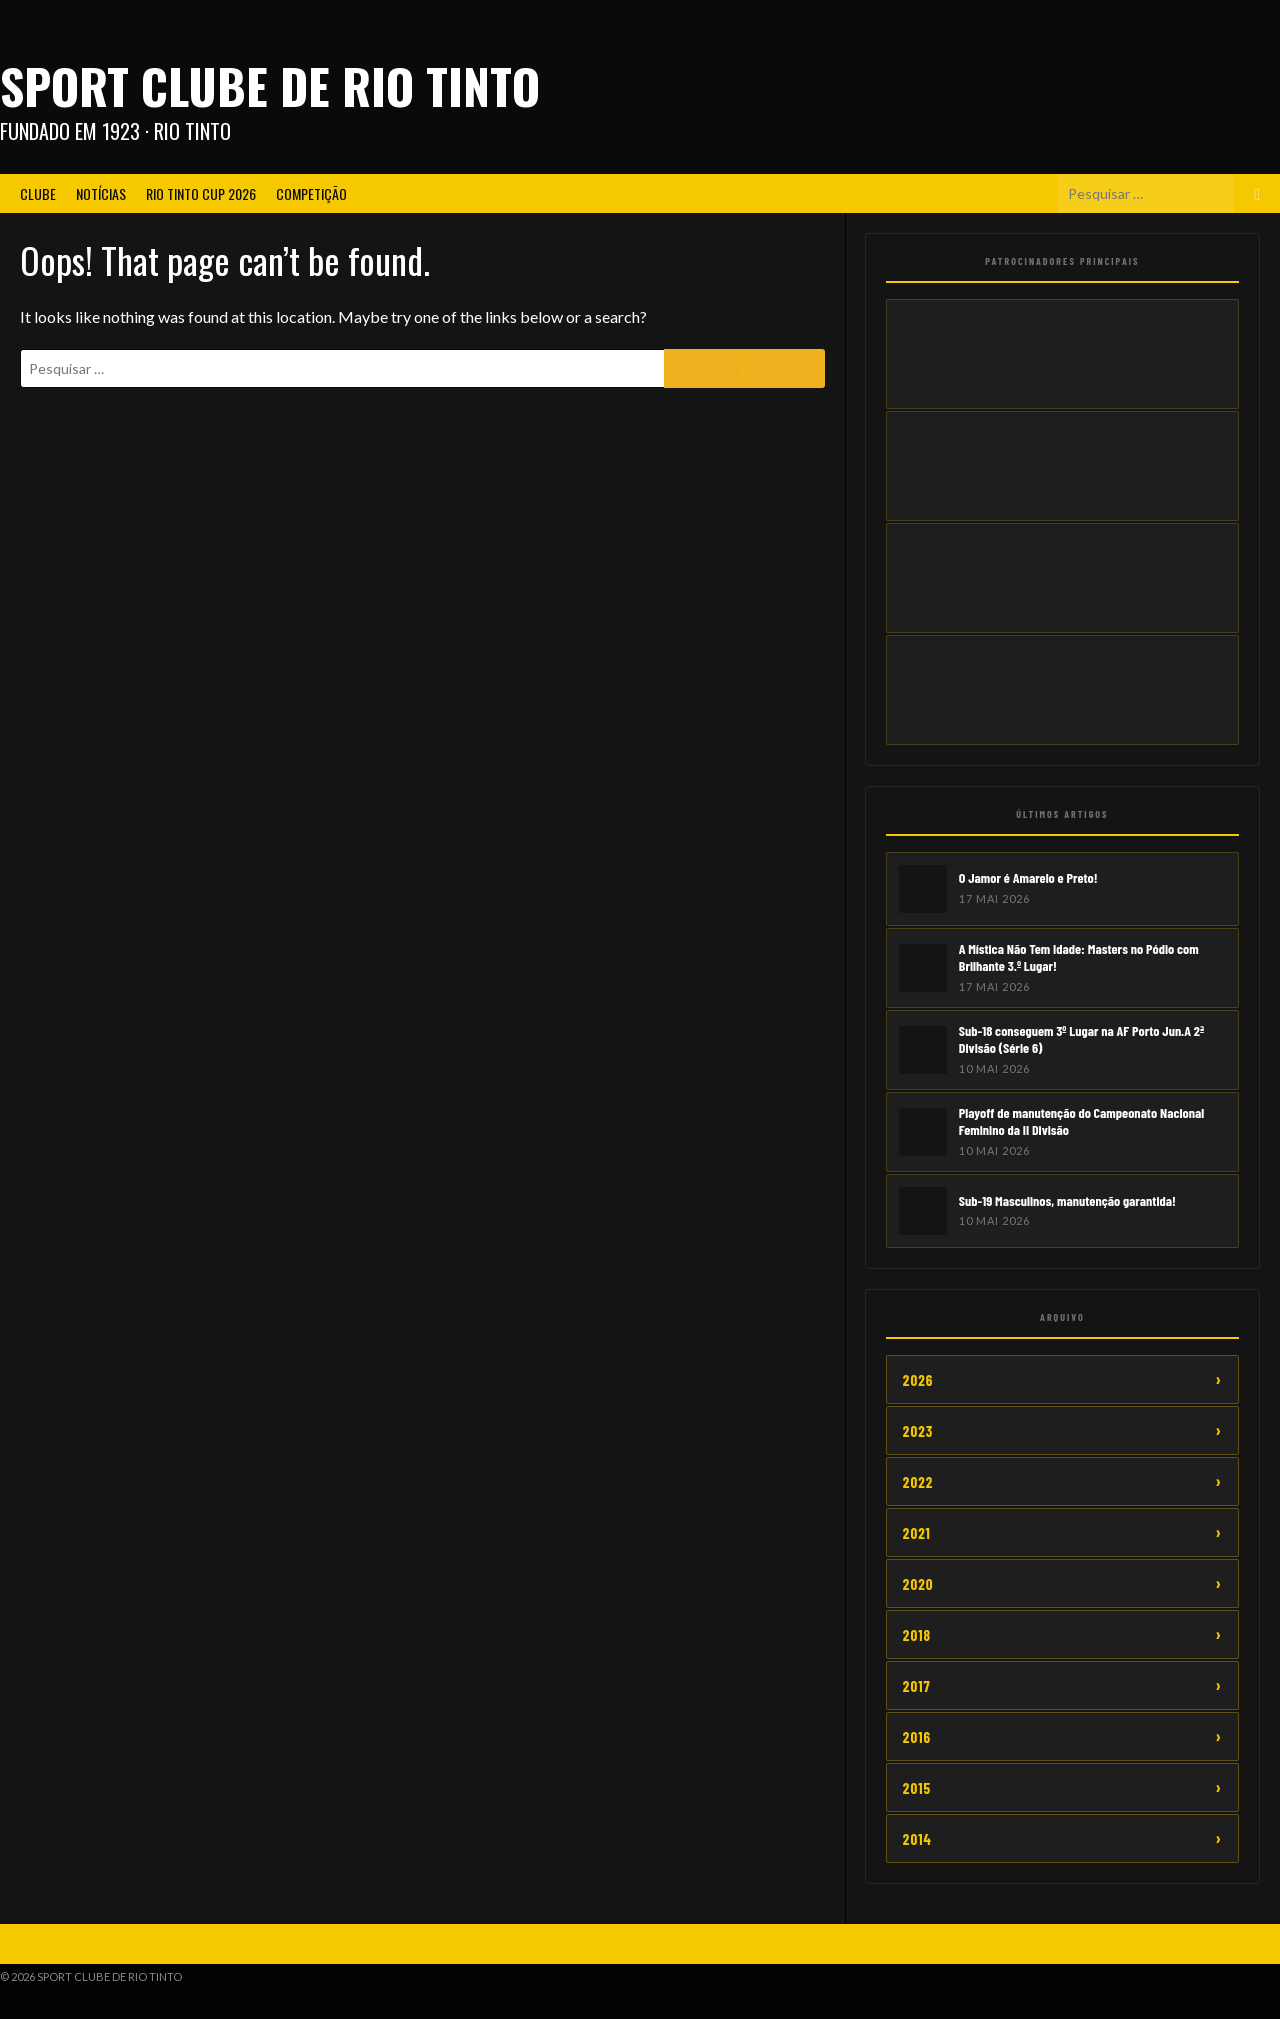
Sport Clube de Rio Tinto (270, 85)
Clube (38, 193)
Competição (311, 193)
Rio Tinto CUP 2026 (201, 193)
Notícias (101, 193)
